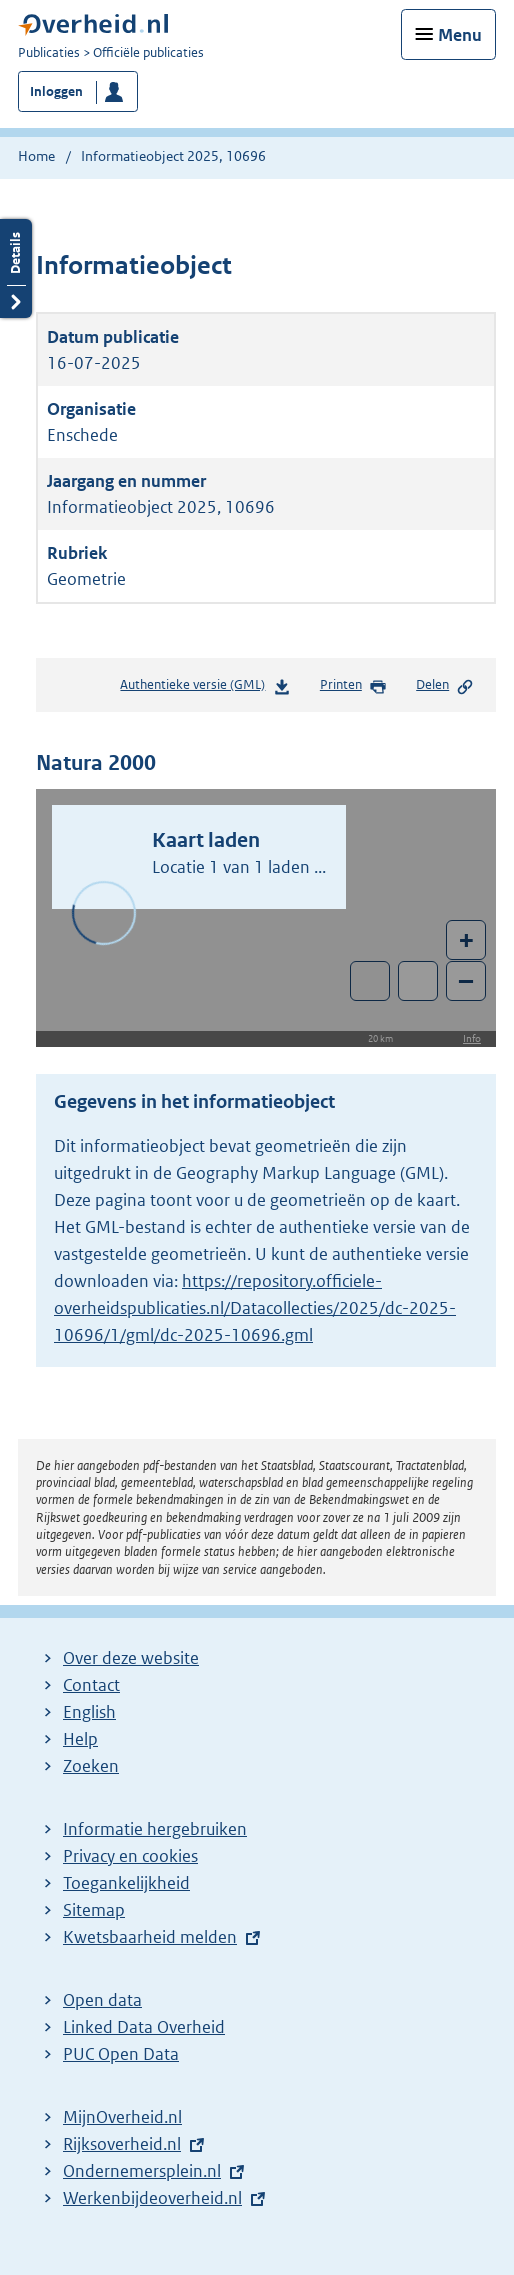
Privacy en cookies (130, 1856)
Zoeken (91, 1766)
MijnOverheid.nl (122, 2117)
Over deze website (131, 1658)
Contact (91, 1685)
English (89, 1712)
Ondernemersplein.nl (142, 2171)
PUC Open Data (121, 2054)
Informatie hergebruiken (155, 1829)
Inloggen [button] (56, 91)
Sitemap (94, 1910)
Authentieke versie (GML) (205, 688)
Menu (460, 35)
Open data (102, 2000)
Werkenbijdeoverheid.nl (152, 2198)
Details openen (16, 268)
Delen (445, 686)
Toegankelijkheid (126, 1883)
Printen (353, 686)
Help (80, 1739)
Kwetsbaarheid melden (150, 1937)
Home (36, 156)
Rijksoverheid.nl (122, 2144)
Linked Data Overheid (144, 2027)
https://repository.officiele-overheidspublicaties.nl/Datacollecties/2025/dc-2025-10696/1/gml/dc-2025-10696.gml (255, 1308)
